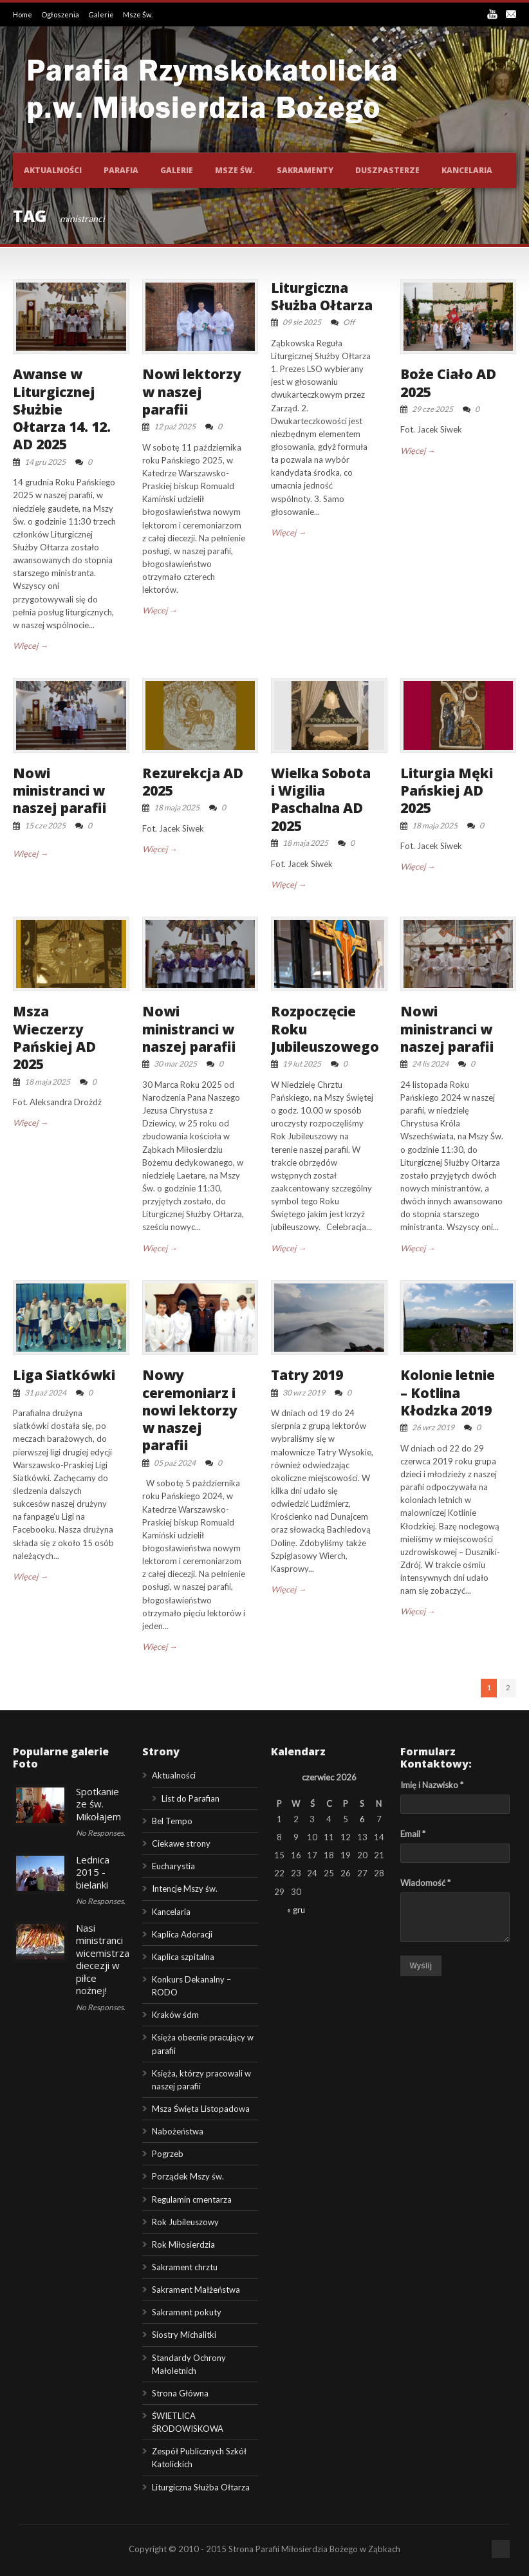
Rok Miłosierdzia (183, 2244)
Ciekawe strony (181, 1843)
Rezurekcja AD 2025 (192, 781)
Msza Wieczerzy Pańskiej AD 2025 (54, 1037)
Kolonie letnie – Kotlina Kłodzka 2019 (447, 1392)
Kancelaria (466, 170)
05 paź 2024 (175, 1463)
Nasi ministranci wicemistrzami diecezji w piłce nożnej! (108, 1959)
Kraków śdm (175, 2015)
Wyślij (421, 1965)
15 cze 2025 (45, 825)
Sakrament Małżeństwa (196, 2289)
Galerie (101, 14)
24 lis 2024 (430, 1064)
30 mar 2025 (175, 1064)
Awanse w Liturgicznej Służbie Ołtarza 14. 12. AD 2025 (62, 409)
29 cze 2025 (432, 409)
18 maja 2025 (177, 807)
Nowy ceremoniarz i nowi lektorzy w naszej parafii (189, 1410)
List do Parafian (190, 1798)
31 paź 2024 (45, 1392)
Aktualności (53, 170)
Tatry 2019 (307, 1375)
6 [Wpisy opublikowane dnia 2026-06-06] (362, 1819)
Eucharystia (173, 1866)
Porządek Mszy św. (188, 2176)
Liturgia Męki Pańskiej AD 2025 (446, 790)
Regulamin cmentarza (192, 2199)
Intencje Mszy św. (185, 1888)
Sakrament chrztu (185, 2267)
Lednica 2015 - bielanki (92, 1872)
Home (23, 14)
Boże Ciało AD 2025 (448, 382)
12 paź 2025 (175, 426)
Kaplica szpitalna (183, 1957)
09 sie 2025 (302, 322)
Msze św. (235, 170)
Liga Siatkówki (64, 1375)
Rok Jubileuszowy (185, 2222)
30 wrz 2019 (304, 1392)
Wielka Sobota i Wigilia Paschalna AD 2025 (321, 799)
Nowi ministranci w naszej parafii (59, 790)
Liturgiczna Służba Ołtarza (322, 296)
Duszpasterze (387, 170)
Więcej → (30, 645)
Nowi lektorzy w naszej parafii (191, 391)
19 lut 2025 (302, 1064)
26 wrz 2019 (433, 1427)
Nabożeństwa (177, 2131)
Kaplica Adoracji (182, 1934)
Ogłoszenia (60, 14)
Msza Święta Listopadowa (201, 2109)
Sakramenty (305, 170)
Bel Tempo (172, 1821)
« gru (296, 1910)
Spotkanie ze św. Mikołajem (98, 1804)
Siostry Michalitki (184, 2334)
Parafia (121, 170)
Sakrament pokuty (186, 2312)
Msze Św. (138, 14)
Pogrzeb (167, 2154)
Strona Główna (180, 2393)
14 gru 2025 (45, 462)
